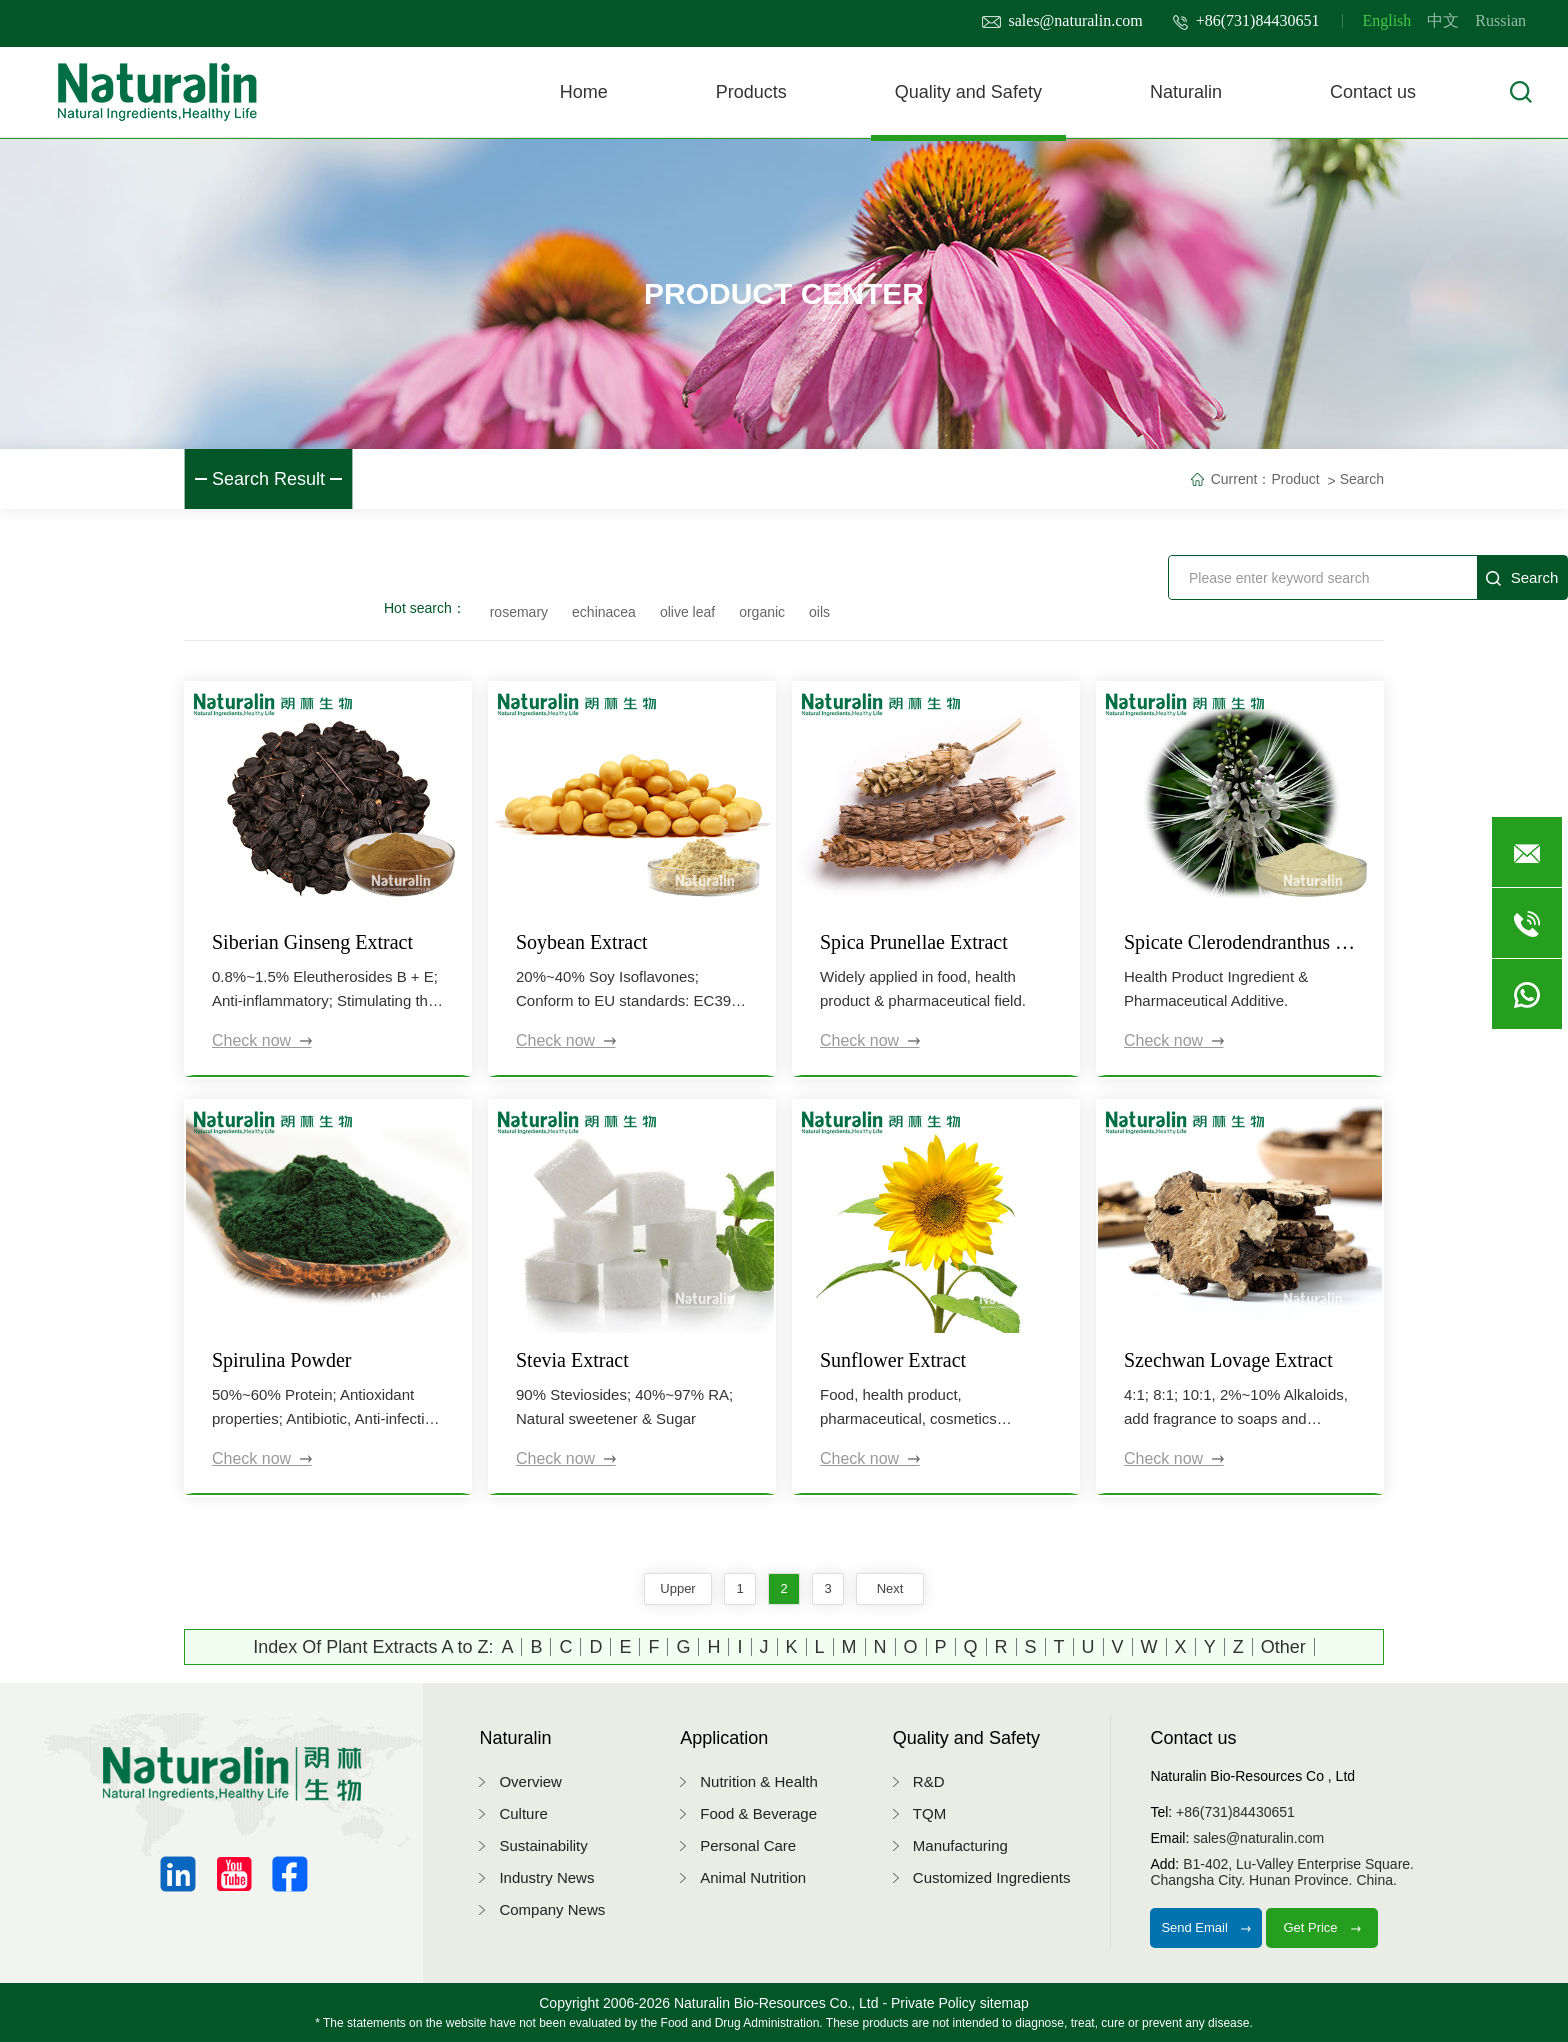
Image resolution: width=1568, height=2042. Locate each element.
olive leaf (687, 612)
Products (751, 92)
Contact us (1373, 92)
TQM (929, 1813)
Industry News (546, 1877)
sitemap (1004, 2003)
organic (762, 612)
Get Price (1322, 1927)
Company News (552, 1909)
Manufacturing (960, 1845)
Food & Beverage (758, 1813)
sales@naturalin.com (1062, 20)
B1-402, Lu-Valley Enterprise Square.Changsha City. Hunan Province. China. (1282, 1872)
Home (584, 92)
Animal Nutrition (753, 1877)
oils (819, 612)
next (890, 1588)
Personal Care (748, 1845)
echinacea (604, 612)
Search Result (268, 479)
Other (1283, 1647)
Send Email (1206, 1927)
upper (677, 1588)
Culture (523, 1813)
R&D (929, 1781)
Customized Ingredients (992, 1877)
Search (1362, 479)
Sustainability (543, 1845)
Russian (1500, 20)
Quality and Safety (968, 92)
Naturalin (1186, 92)
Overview (530, 1781)
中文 (1443, 20)
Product (1295, 479)
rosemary (519, 612)
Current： (1241, 479)
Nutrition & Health (759, 1781)
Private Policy (933, 2003)
